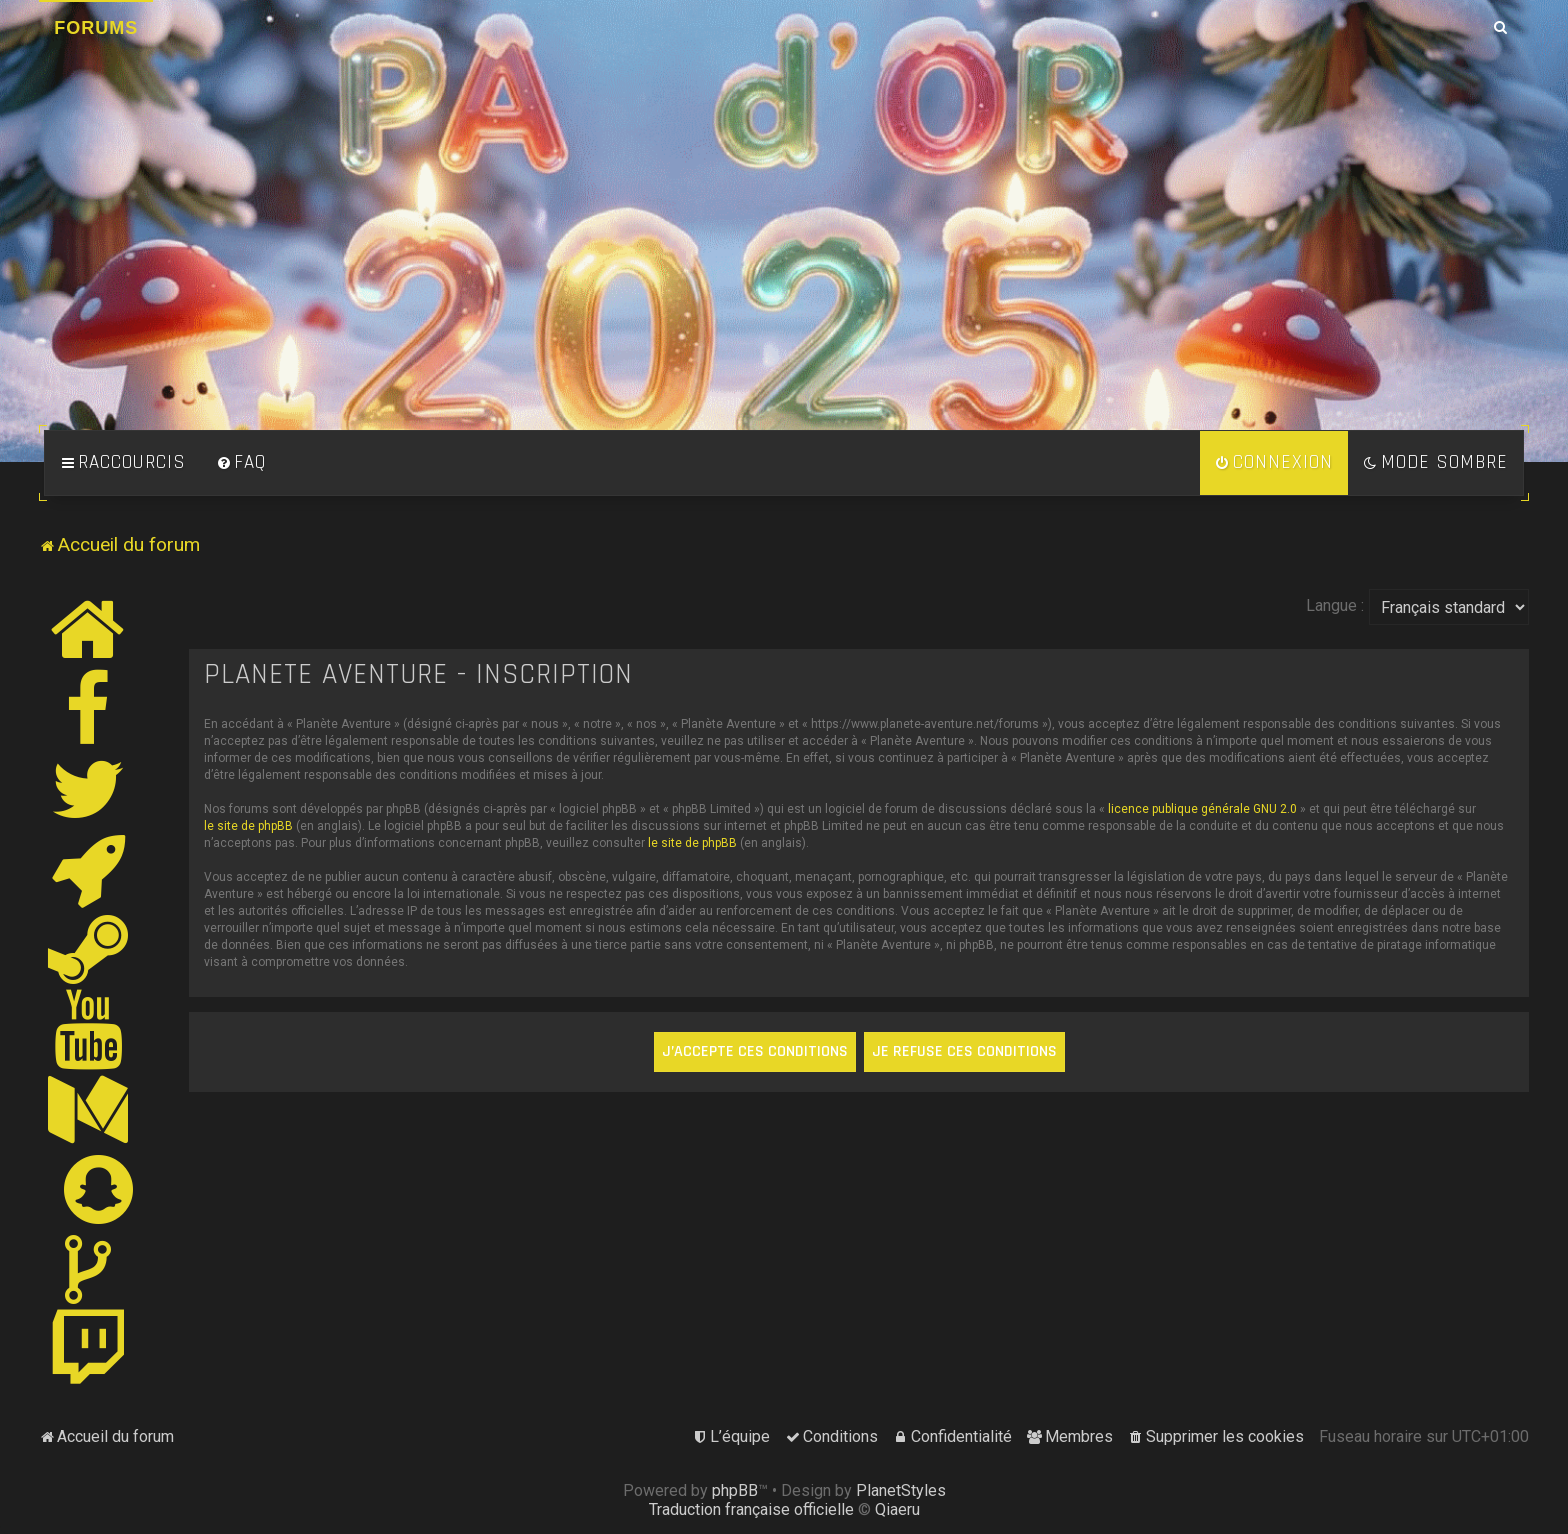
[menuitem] (241, 463)
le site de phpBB (248, 826)
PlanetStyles (901, 1490)
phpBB (735, 1490)
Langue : (1335, 605)
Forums (96, 28)
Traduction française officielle (751, 1509)
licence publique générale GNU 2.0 (1202, 809)
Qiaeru (897, 1509)
